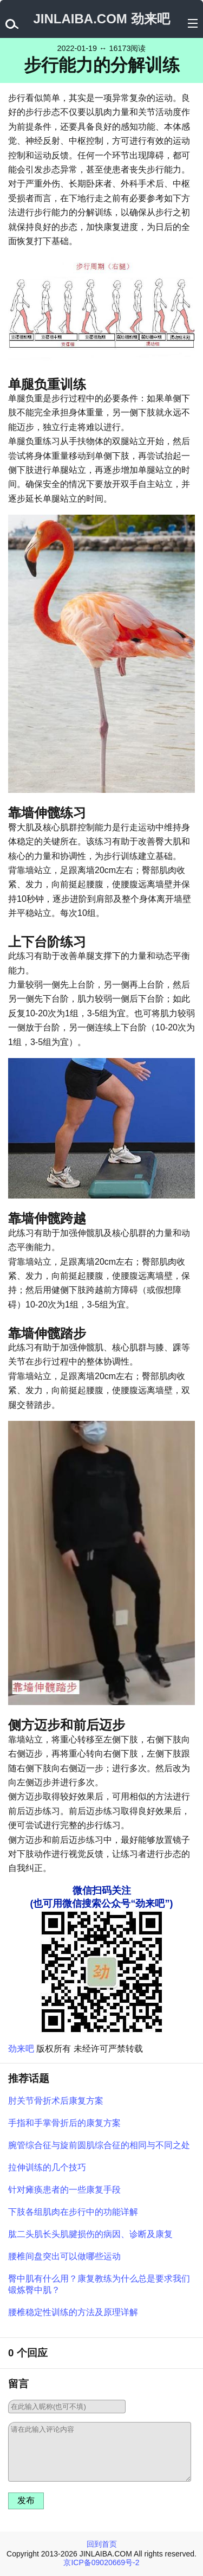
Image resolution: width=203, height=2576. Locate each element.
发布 (26, 2500)
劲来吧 (21, 2048)
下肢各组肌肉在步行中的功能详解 (73, 2211)
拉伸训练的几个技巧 (47, 2167)
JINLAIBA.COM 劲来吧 (102, 18)
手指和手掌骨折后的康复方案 (64, 2123)
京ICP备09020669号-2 (101, 2562)
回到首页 (102, 2544)
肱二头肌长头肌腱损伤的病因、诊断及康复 (90, 2234)
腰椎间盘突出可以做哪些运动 (64, 2256)
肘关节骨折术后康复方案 (55, 2100)
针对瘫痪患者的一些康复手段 (64, 2189)
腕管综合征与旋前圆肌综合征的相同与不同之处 (99, 2145)
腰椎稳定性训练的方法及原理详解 (73, 2312)
